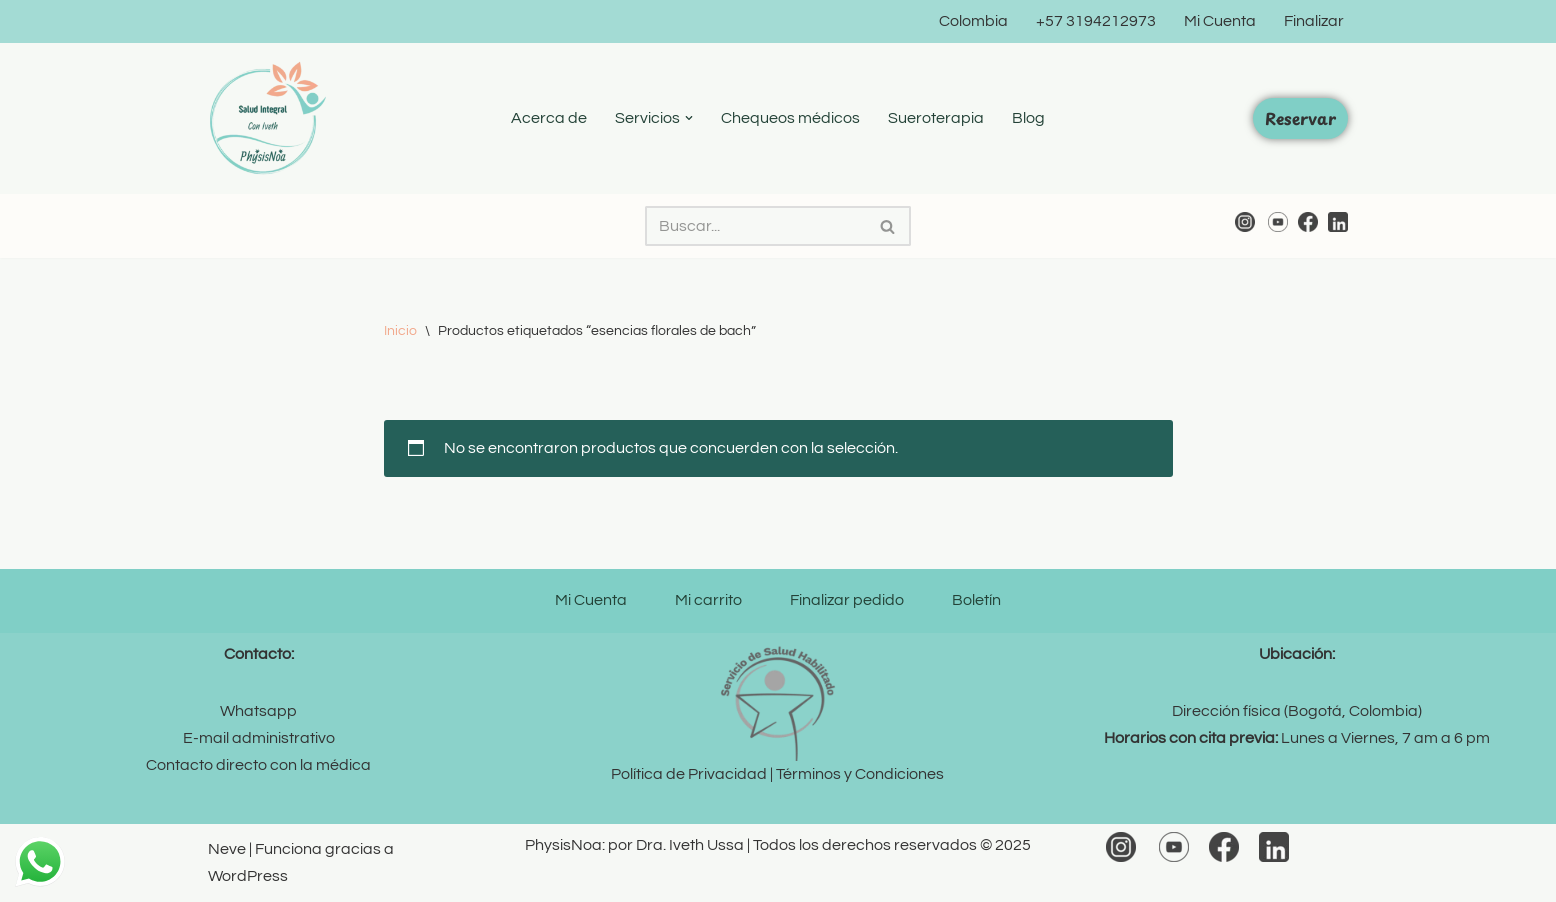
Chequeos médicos (790, 118)
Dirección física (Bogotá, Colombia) (1297, 711)
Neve (227, 849)
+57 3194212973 (1096, 21)
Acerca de (549, 118)
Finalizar (1314, 21)
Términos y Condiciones (860, 774)
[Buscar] (755, 226)
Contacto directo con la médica (258, 765)
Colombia (973, 21)
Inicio (400, 331)
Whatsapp (258, 711)
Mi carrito (708, 600)
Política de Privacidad (689, 774)
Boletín (976, 600)
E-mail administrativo (259, 738)
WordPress (248, 876)
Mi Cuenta (1220, 21)
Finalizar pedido (847, 600)
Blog (1028, 118)
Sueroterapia (936, 118)
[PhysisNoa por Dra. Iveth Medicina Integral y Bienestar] (268, 119)
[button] (689, 118)
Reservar (1300, 118)
